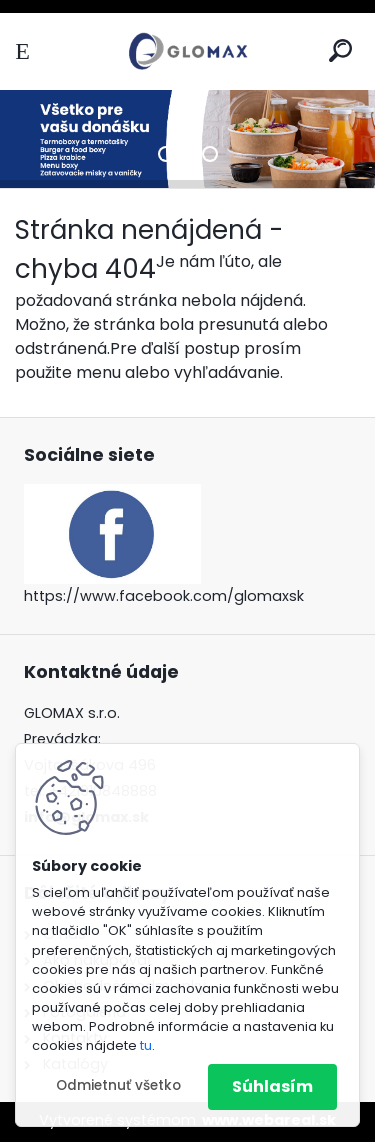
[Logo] (188, 51)
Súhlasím (272, 1086)
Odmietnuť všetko (118, 1085)
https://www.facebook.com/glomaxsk (164, 596)
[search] (340, 50)
